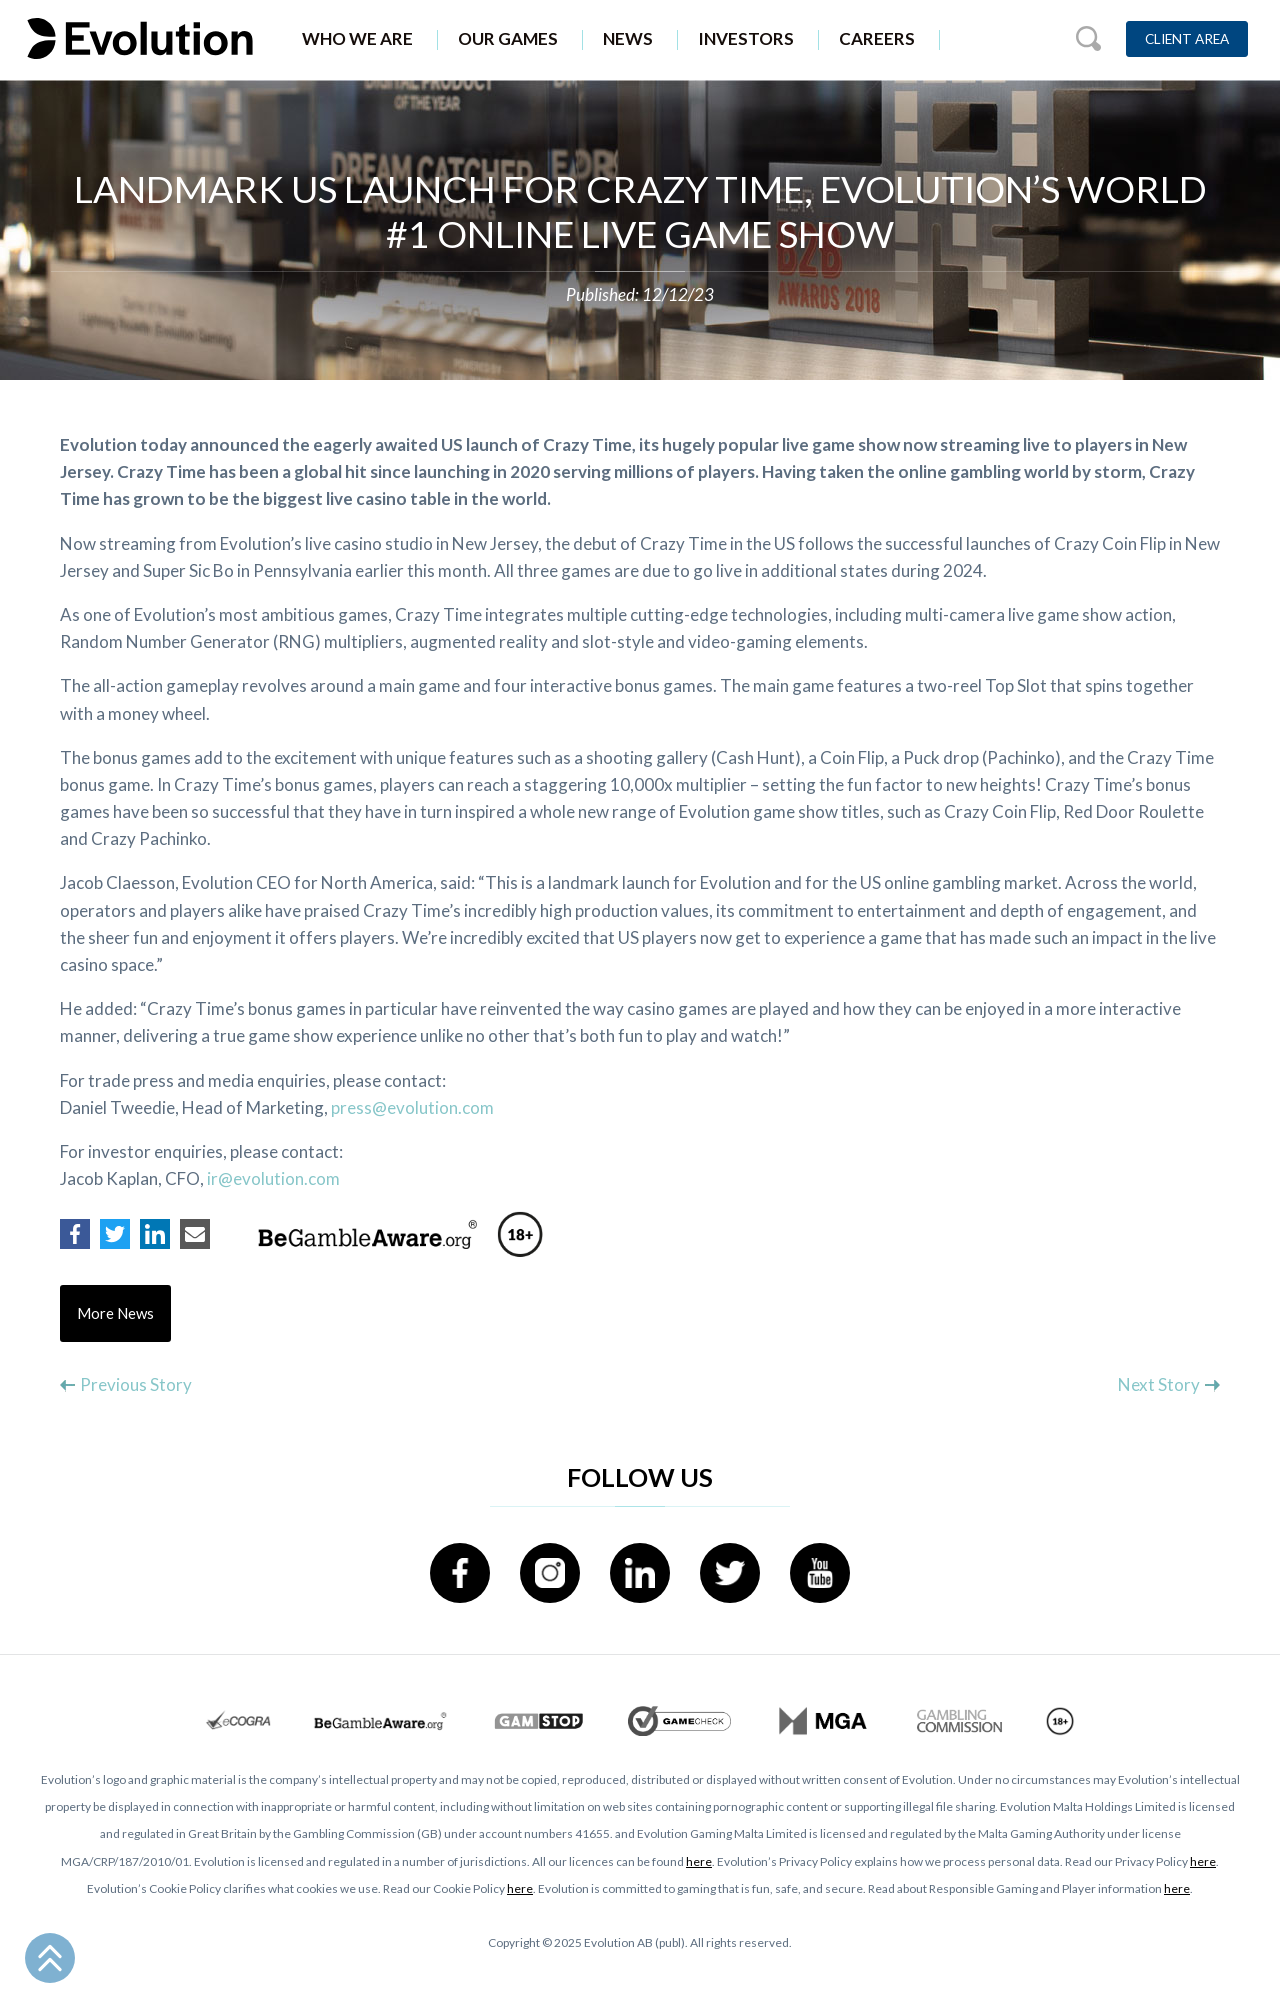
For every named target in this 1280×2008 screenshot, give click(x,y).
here (699, 1861)
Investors (746, 38)
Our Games (508, 38)
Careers (877, 38)
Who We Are (357, 38)
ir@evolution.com (273, 1178)
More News (116, 1314)
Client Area (1187, 39)
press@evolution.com (412, 1107)
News (628, 38)
